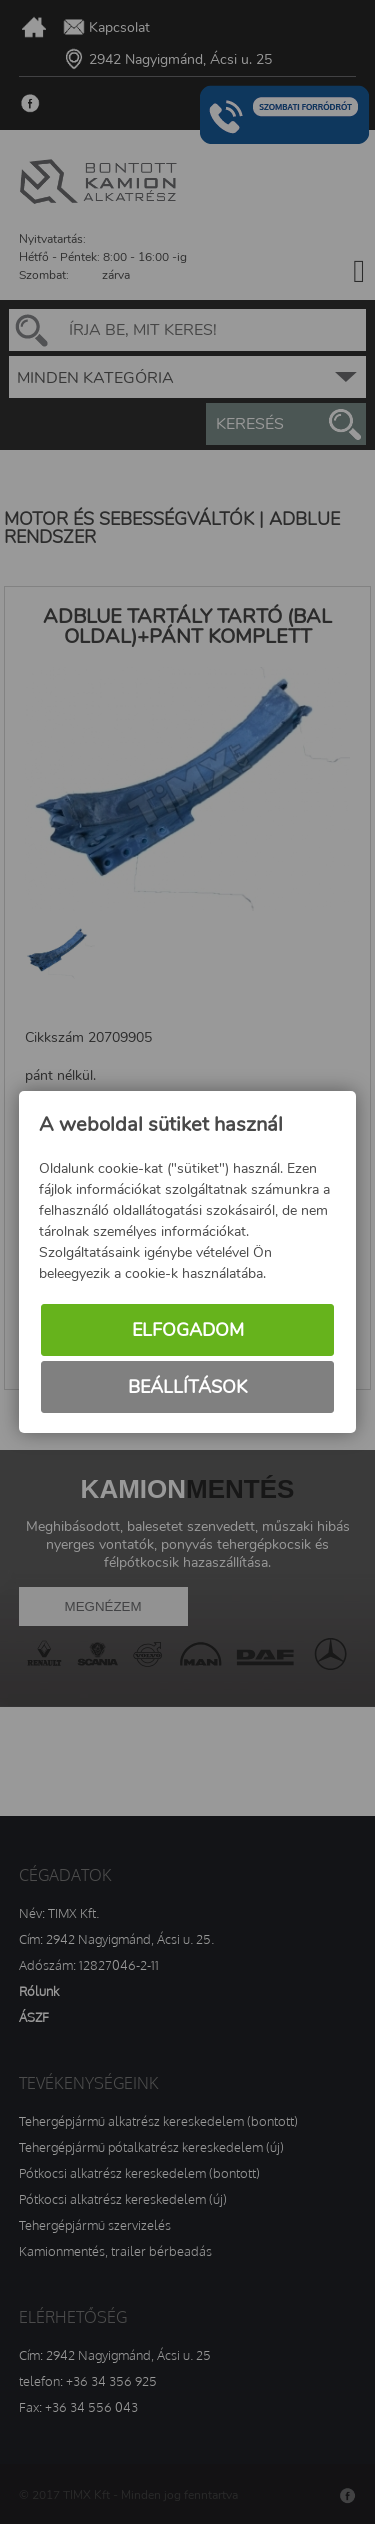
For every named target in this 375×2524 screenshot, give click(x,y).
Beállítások (187, 1387)
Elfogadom (188, 1330)
